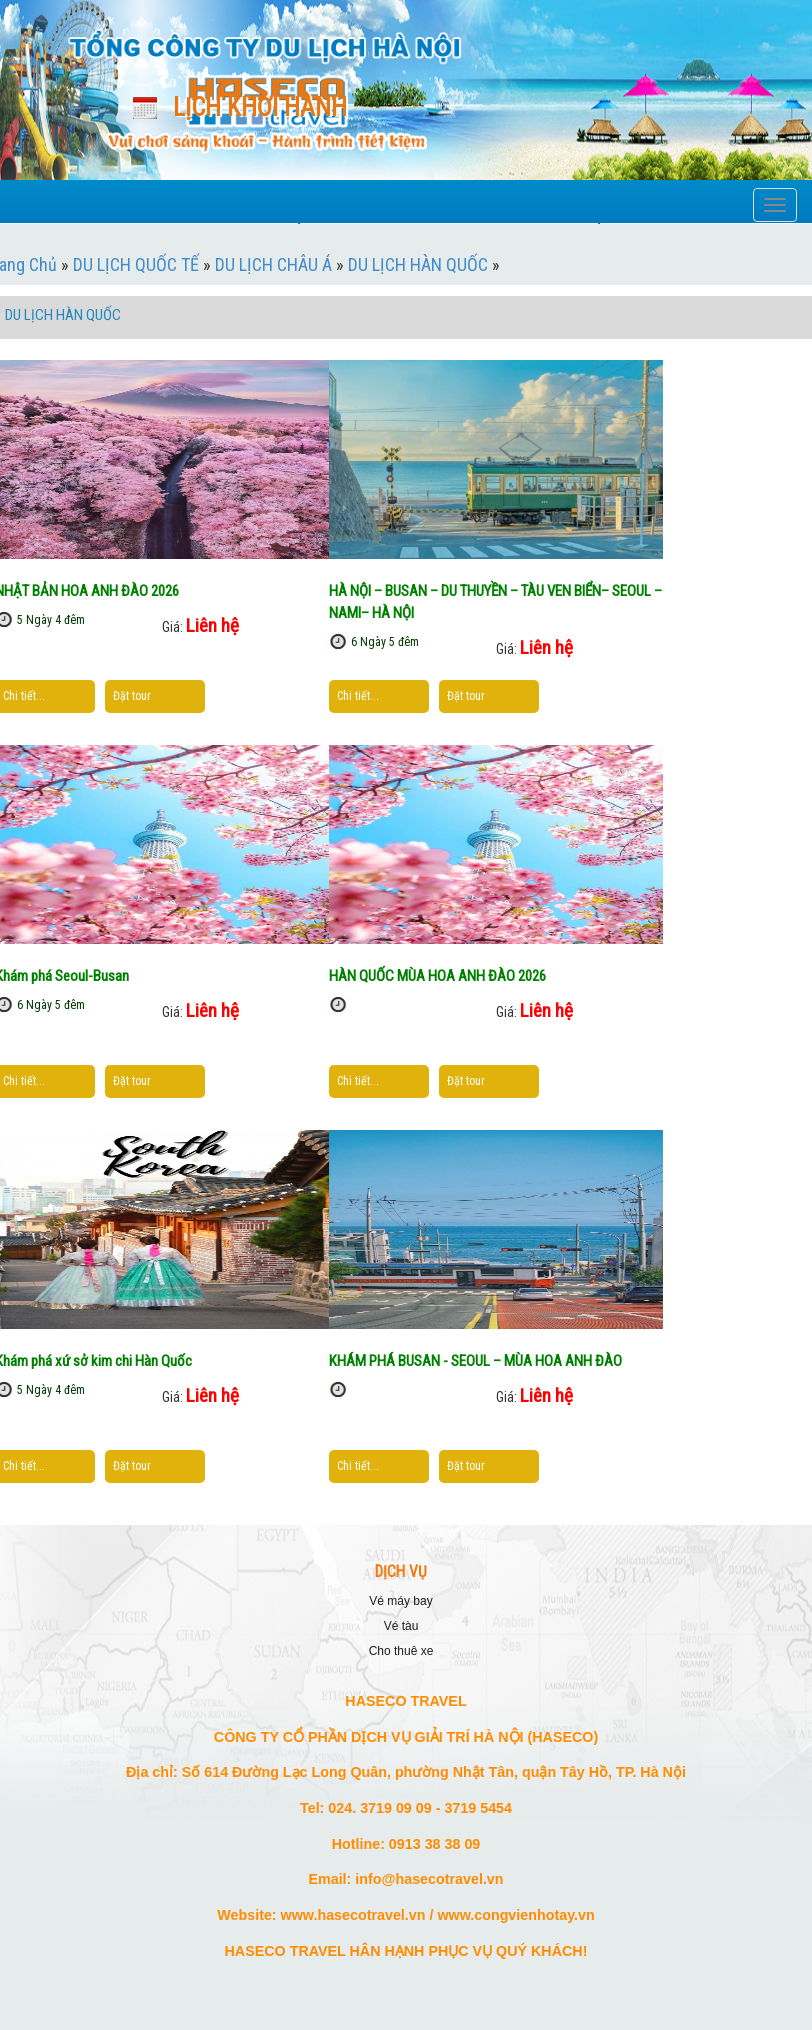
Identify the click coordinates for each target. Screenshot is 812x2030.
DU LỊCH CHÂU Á (273, 264)
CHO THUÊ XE (401, 1651)
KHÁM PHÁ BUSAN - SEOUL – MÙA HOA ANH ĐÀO (475, 1361)
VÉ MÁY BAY (400, 1601)
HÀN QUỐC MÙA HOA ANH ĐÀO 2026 (437, 976)
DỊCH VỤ (401, 1572)
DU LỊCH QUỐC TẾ (136, 264)
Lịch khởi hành (260, 107)
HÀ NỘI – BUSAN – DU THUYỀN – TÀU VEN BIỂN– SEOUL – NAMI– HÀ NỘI (495, 602)
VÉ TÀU (401, 1626)
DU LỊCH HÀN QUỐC (418, 264)
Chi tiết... (24, 696)
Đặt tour (132, 696)
